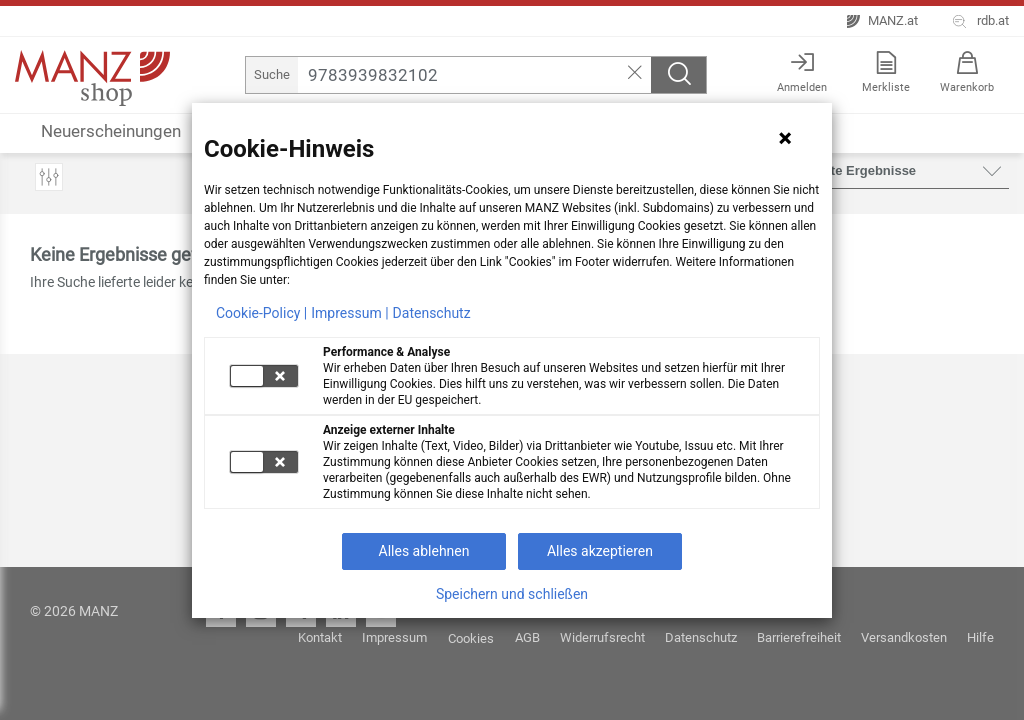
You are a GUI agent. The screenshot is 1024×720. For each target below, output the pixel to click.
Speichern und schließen (512, 594)
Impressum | (349, 313)
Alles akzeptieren (600, 551)
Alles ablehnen (424, 551)
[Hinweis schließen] (785, 138)
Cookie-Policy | (261, 313)
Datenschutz (432, 313)
